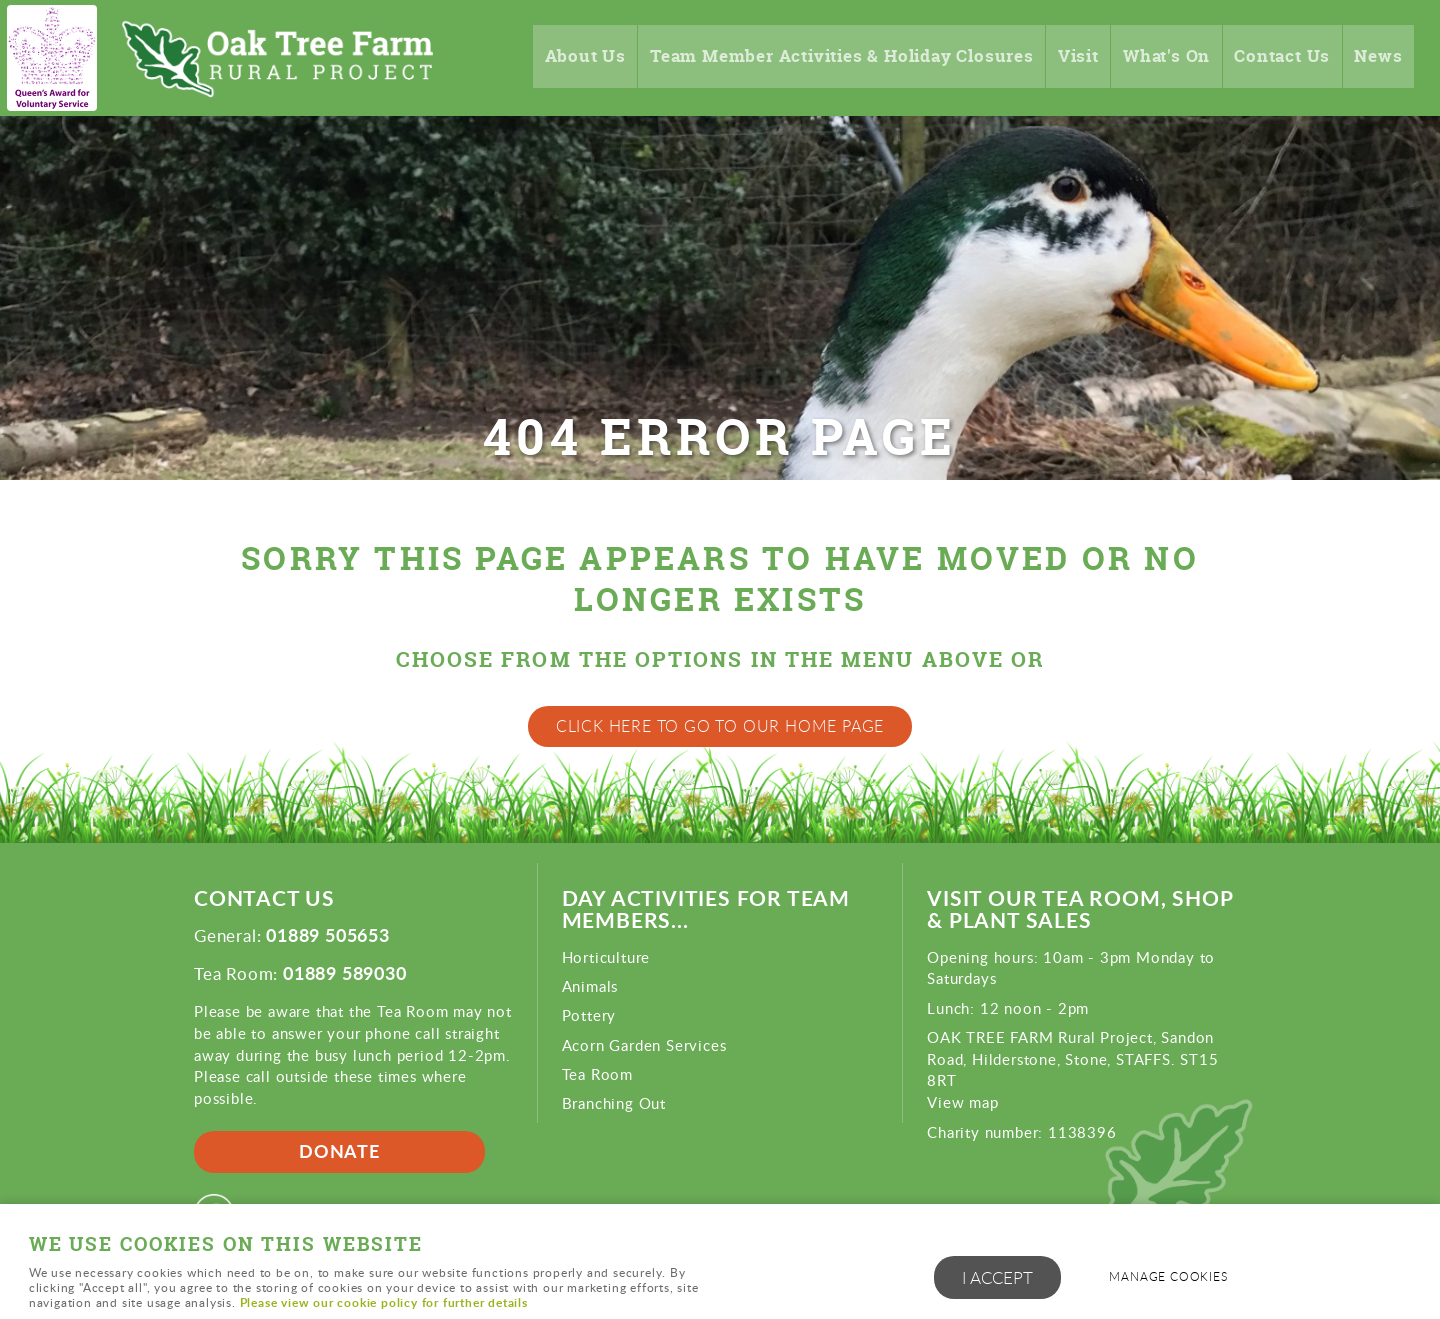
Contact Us (1276, 58)
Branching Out (614, 1103)
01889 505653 (328, 935)
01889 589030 (345, 973)
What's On (1155, 58)
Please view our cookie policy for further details (384, 1302)
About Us (537, 58)
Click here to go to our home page (720, 726)
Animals (590, 986)
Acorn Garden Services (644, 1045)
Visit (1062, 58)
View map (962, 1102)
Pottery (589, 1015)
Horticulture (606, 957)
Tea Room (597, 1074)
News (1377, 58)
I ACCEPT (997, 1278)
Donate (339, 1151)
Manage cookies (1173, 1277)
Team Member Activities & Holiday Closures (810, 58)
